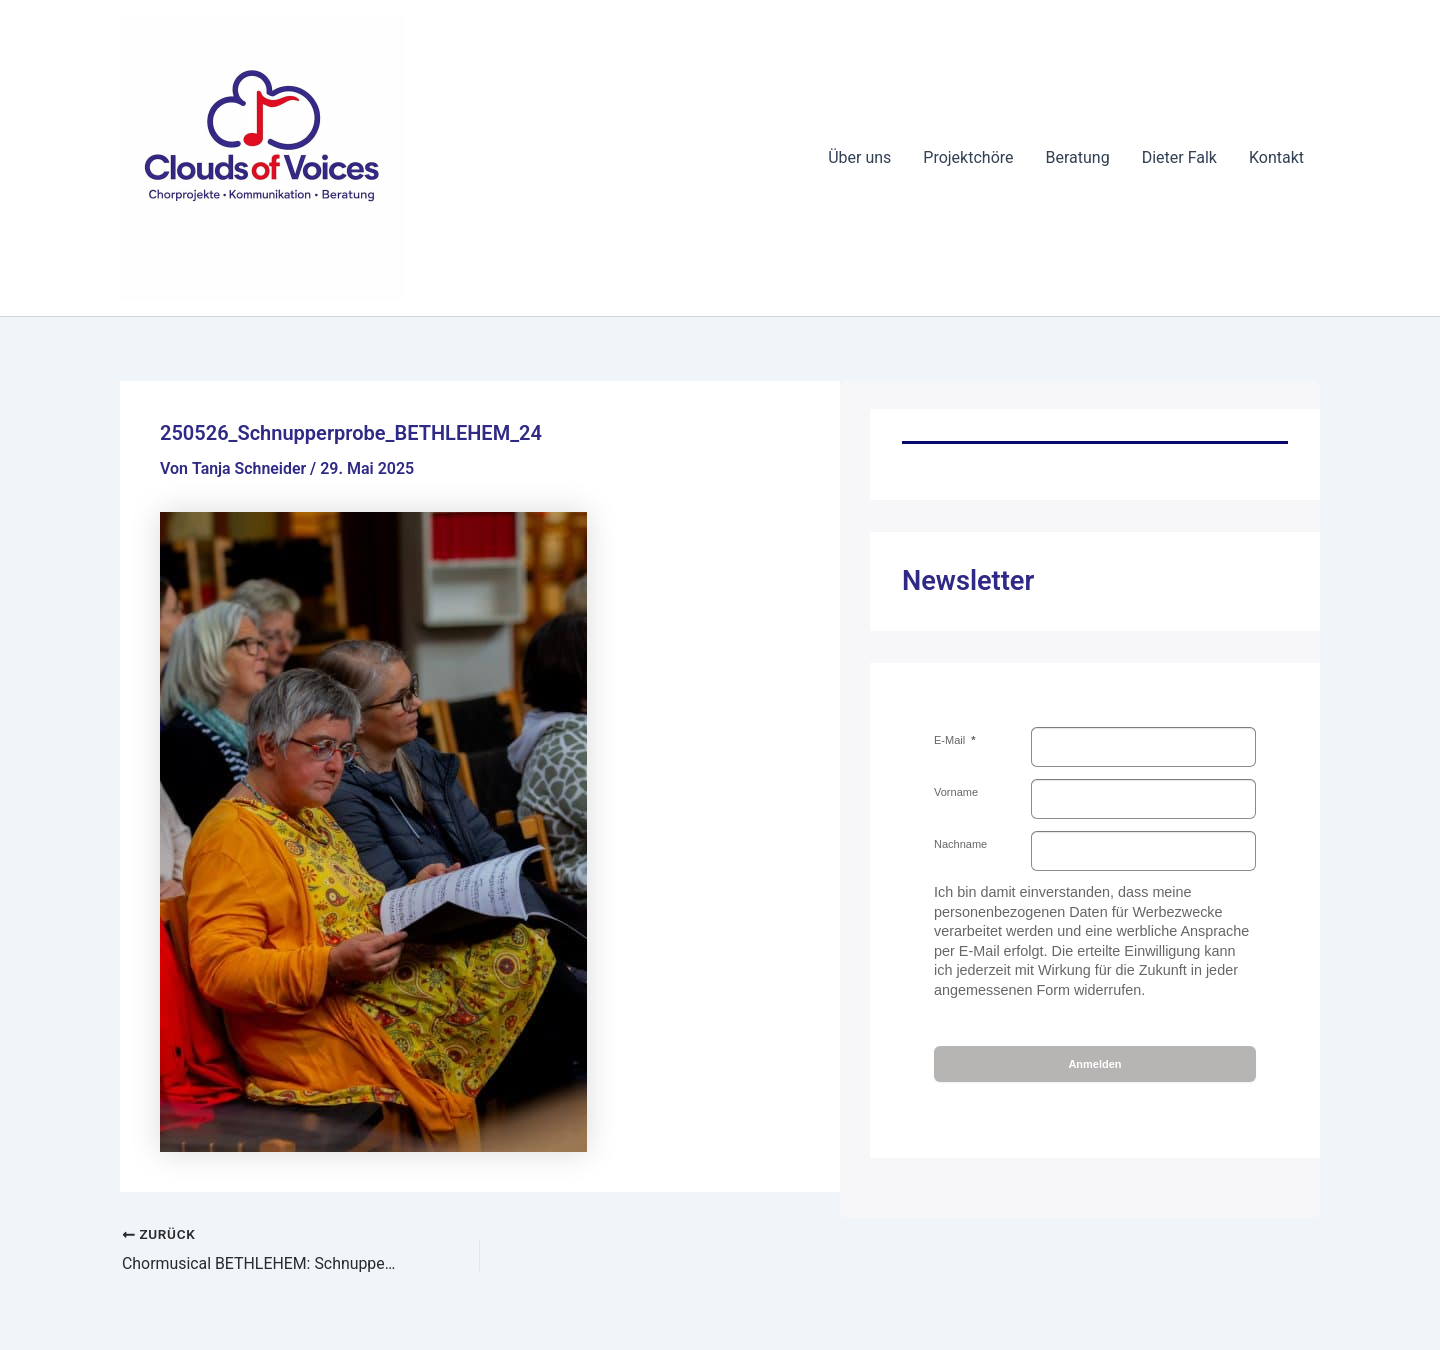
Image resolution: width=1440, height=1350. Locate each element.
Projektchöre (968, 157)
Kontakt (1276, 157)
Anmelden (1094, 1064)
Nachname (960, 844)
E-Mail (951, 740)
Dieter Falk (1179, 157)
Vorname (956, 792)
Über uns (859, 157)
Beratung (1078, 157)
